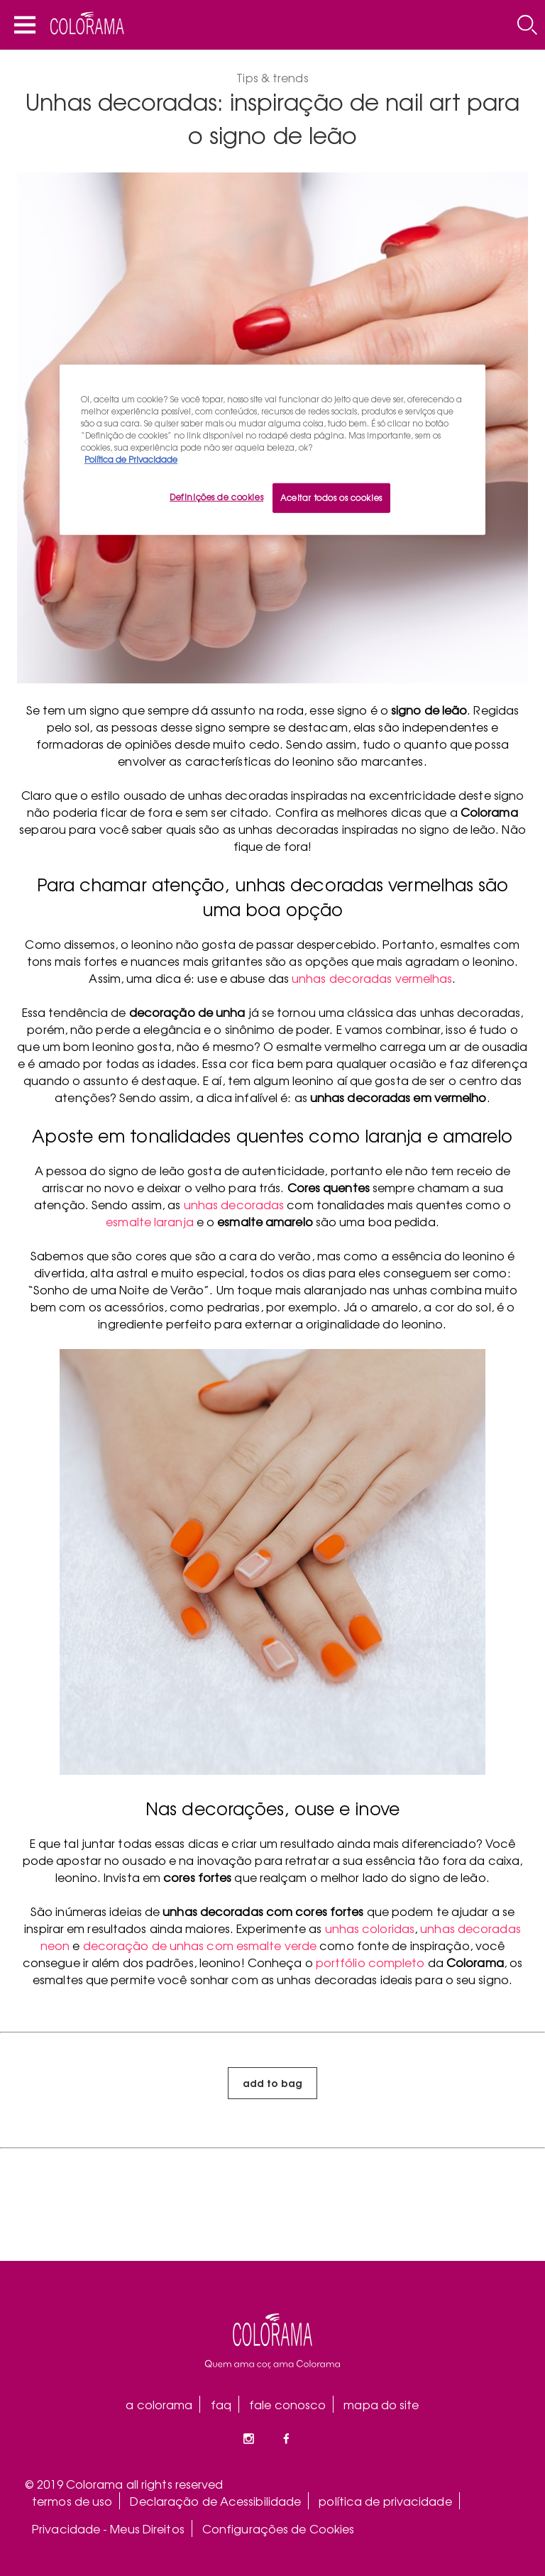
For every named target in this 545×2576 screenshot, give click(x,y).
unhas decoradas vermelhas (372, 977)
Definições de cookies (216, 496)
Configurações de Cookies (278, 2528)
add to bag (272, 2082)
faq (221, 2404)
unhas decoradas (234, 1204)
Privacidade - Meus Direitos (108, 2528)
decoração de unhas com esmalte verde (200, 1945)
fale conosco (287, 2404)
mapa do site (381, 2404)
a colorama (159, 2404)
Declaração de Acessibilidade (215, 2500)
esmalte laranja (150, 1221)
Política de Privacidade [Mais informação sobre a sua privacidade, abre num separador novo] (130, 459)
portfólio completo (370, 1962)
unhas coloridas (370, 1928)
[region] (272, 449)
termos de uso (72, 2500)
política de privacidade (385, 2500)
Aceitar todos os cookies (331, 497)
